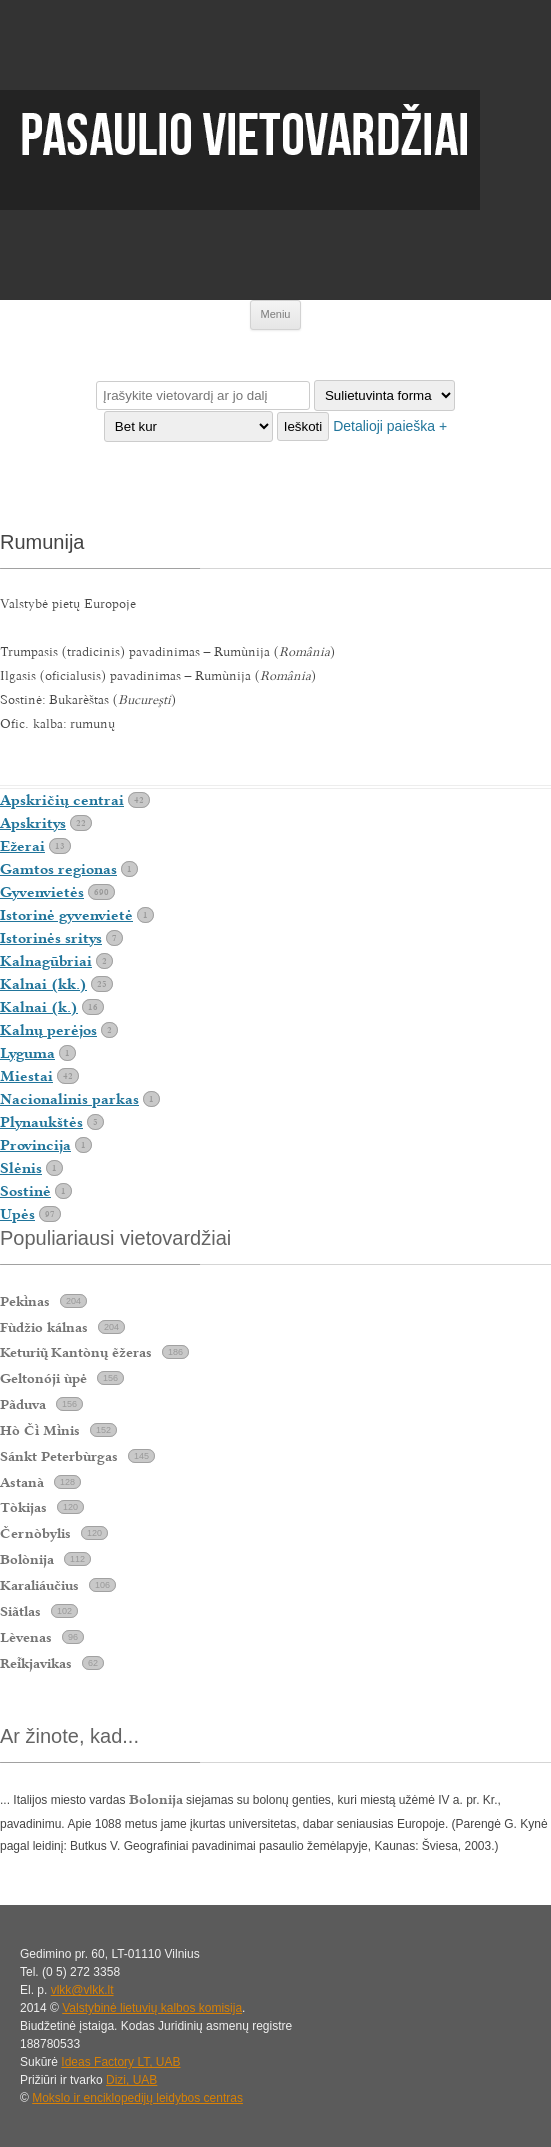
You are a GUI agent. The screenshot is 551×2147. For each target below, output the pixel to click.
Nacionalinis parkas (69, 1099)
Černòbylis (35, 1533)
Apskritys (33, 823)
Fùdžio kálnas (44, 1327)
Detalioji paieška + (390, 426)
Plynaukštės (41, 1122)
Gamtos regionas (58, 869)
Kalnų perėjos (48, 1030)
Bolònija (27, 1559)
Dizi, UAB (131, 2080)
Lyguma (27, 1053)
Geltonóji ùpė (43, 1378)
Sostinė (25, 1191)
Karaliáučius (39, 1585)
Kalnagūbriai (46, 961)
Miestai (26, 1076)
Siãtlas (20, 1611)
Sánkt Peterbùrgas (59, 1456)
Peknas (25, 1301)
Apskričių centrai (62, 800)
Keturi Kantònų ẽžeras (76, 1352)
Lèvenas (26, 1637)
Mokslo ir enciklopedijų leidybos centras (137, 2098)
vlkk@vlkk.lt (82, 1990)
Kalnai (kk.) (43, 984)
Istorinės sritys (51, 938)
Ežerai (22, 846)
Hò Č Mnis (40, 1430)
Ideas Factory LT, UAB (120, 2062)
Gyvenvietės (42, 892)
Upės (17, 1214)
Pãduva (23, 1404)
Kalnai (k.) (39, 1007)
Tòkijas (23, 1507)
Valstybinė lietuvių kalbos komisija (152, 2008)
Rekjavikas (36, 1663)
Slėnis (21, 1168)
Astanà (22, 1482)
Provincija (35, 1145)
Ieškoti (303, 426)
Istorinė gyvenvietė (66, 915)
